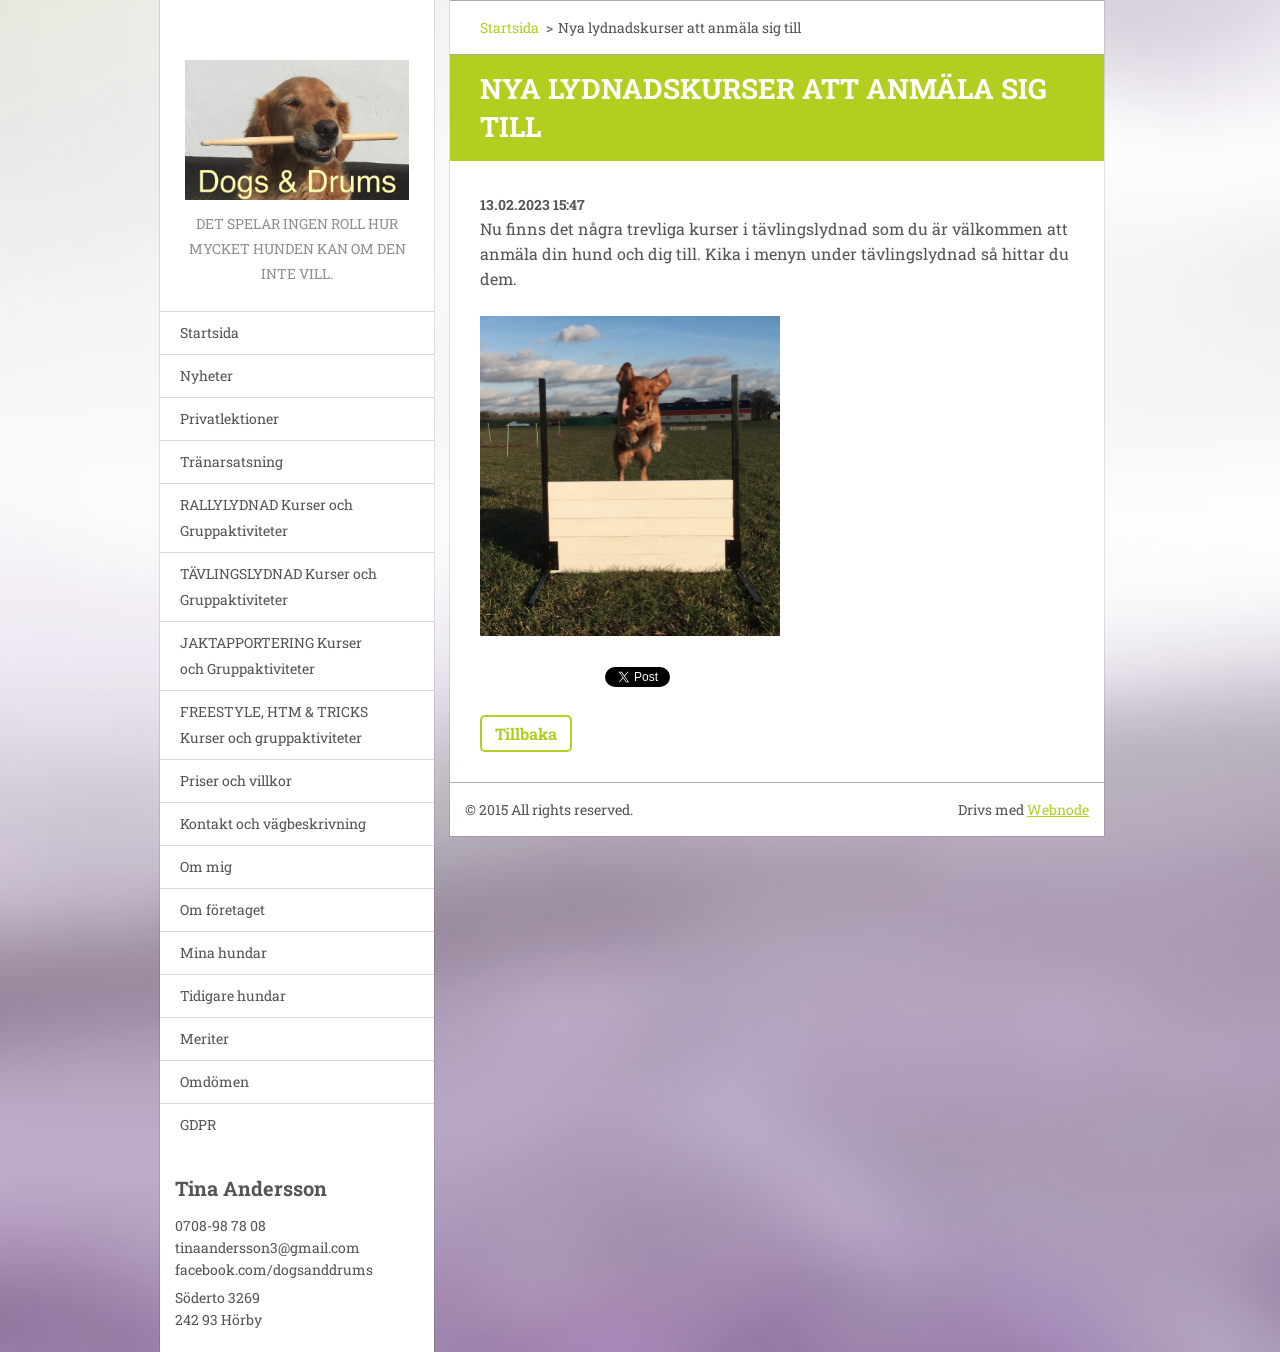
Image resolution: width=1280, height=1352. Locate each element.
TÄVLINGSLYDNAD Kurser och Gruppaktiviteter (278, 586)
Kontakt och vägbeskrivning (273, 823)
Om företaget (222, 909)
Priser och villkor (236, 780)
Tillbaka (526, 733)
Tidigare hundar (233, 995)
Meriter (204, 1038)
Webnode (1058, 809)
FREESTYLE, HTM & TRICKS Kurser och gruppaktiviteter (274, 724)
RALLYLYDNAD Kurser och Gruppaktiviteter (266, 517)
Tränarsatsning (231, 461)
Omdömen (214, 1081)
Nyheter (206, 375)
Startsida (209, 332)
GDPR (198, 1124)
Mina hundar (223, 952)
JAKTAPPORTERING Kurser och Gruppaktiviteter (271, 655)
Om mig (206, 866)
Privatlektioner (229, 418)
